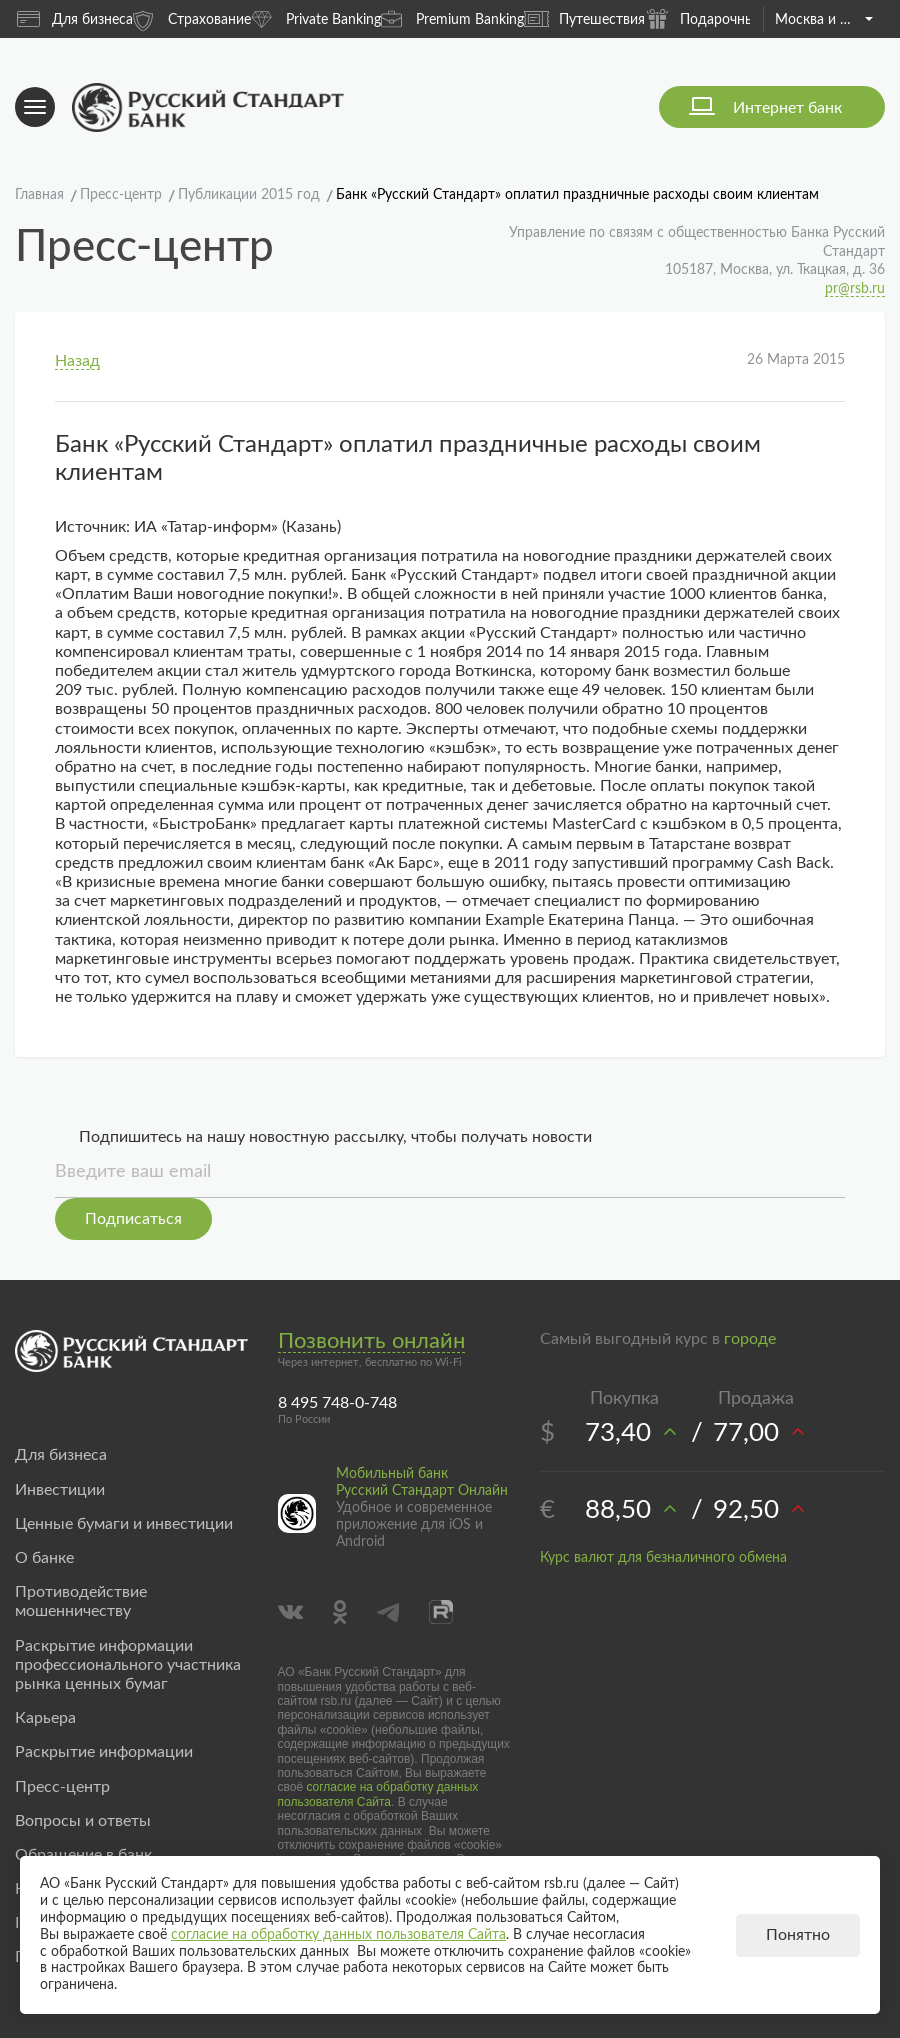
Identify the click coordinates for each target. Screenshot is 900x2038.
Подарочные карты (725, 18)
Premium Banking (452, 18)
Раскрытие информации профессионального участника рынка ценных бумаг (128, 1665)
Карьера (45, 1718)
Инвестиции (60, 1490)
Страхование (192, 18)
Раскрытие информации (104, 1752)
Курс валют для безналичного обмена (663, 1558)
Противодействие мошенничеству (81, 1601)
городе (750, 1339)
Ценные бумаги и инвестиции (124, 1524)
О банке (44, 1558)
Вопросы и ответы (83, 1821)
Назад (77, 361)
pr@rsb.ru (855, 289)
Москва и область (823, 20)
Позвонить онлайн (371, 1341)
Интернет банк (787, 108)
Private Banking (316, 18)
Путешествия (584, 19)
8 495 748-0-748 (337, 1403)
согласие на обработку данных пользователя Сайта (378, 1794)
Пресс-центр (62, 1787)
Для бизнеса (75, 19)
